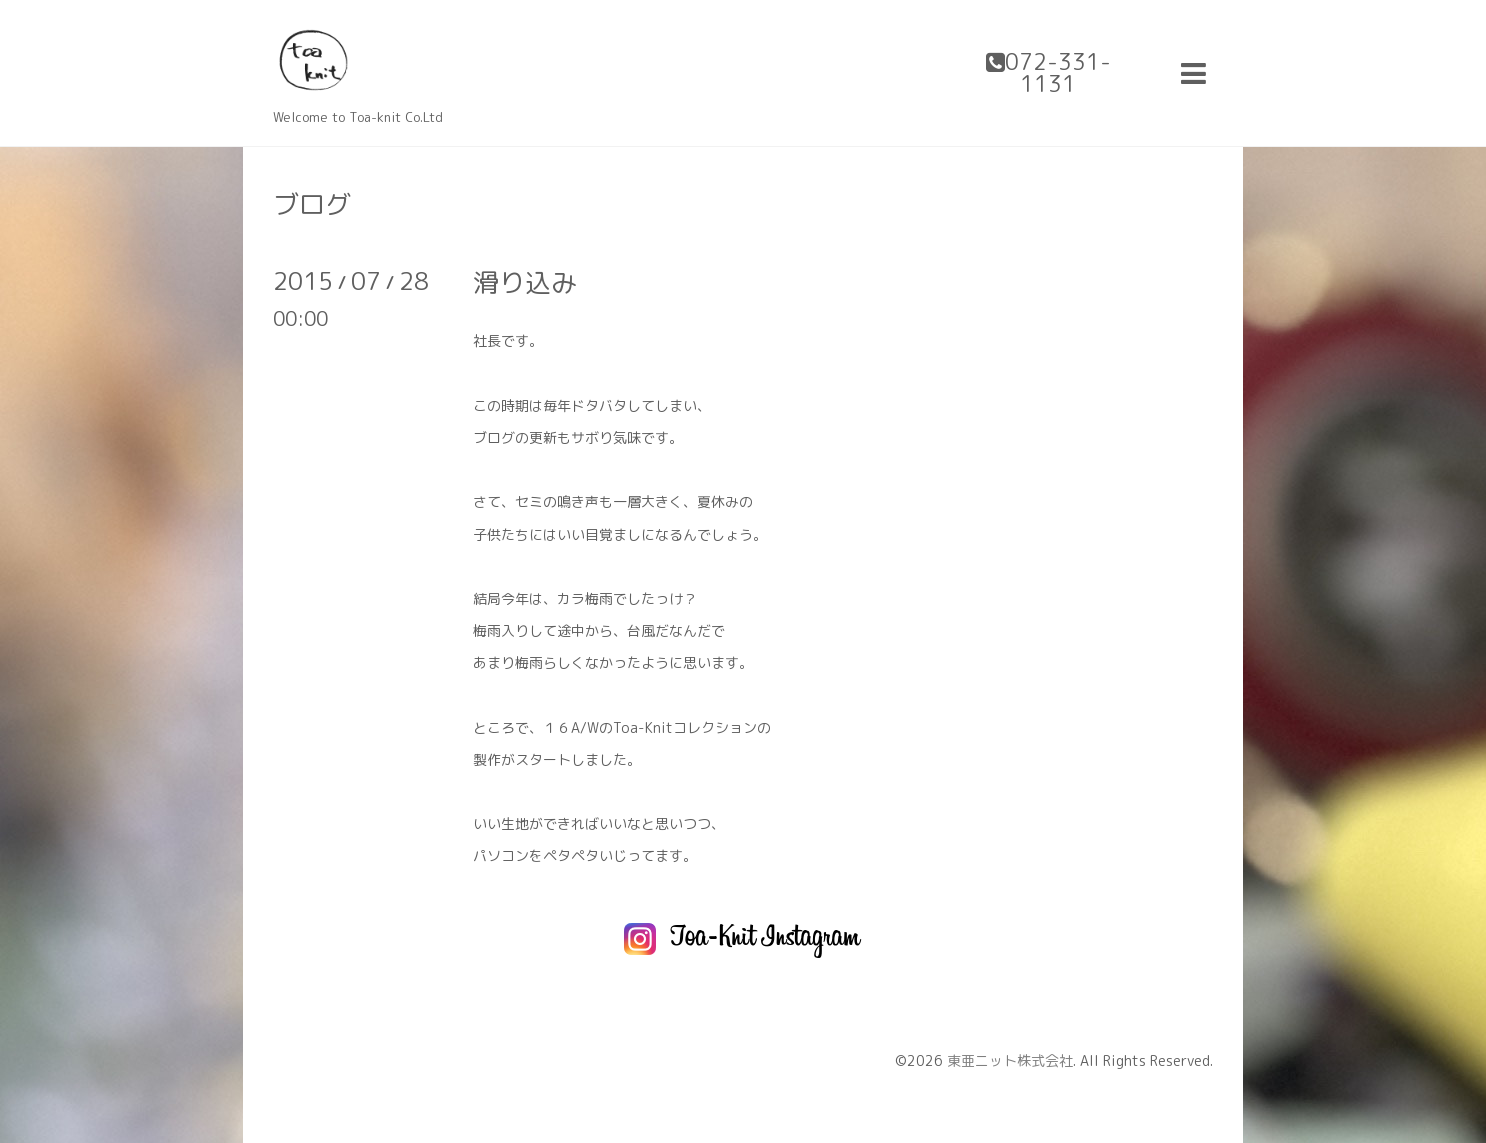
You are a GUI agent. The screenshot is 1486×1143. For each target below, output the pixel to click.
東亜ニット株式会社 (1010, 1060)
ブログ (312, 204)
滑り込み (525, 282)
